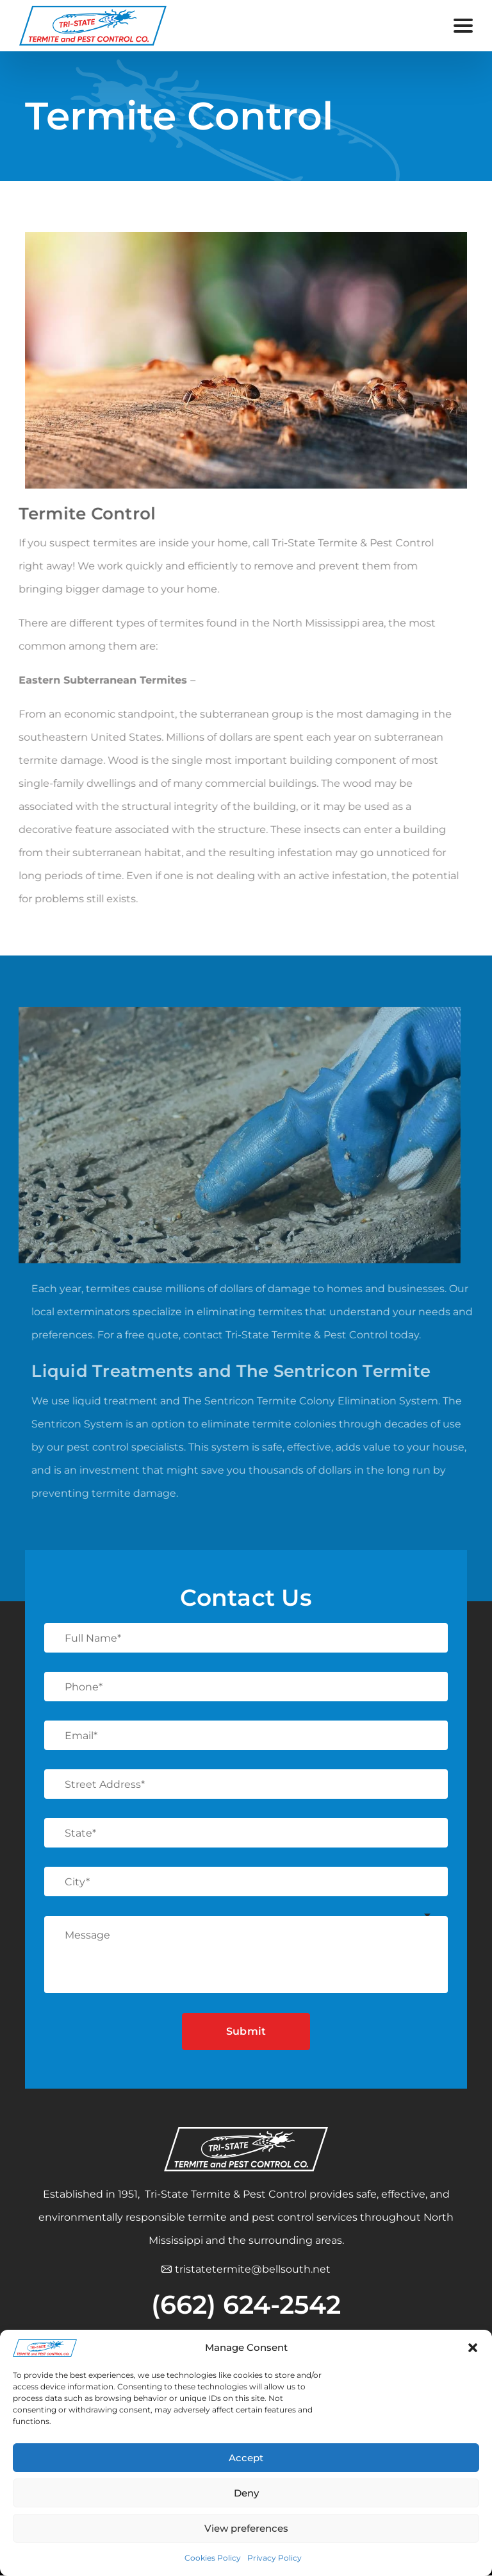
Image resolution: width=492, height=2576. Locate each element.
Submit (246, 2031)
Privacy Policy (274, 2558)
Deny (246, 2493)
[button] (472, 2347)
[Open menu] (463, 26)
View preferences (246, 2528)
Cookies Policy (212, 2558)
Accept (246, 2458)
